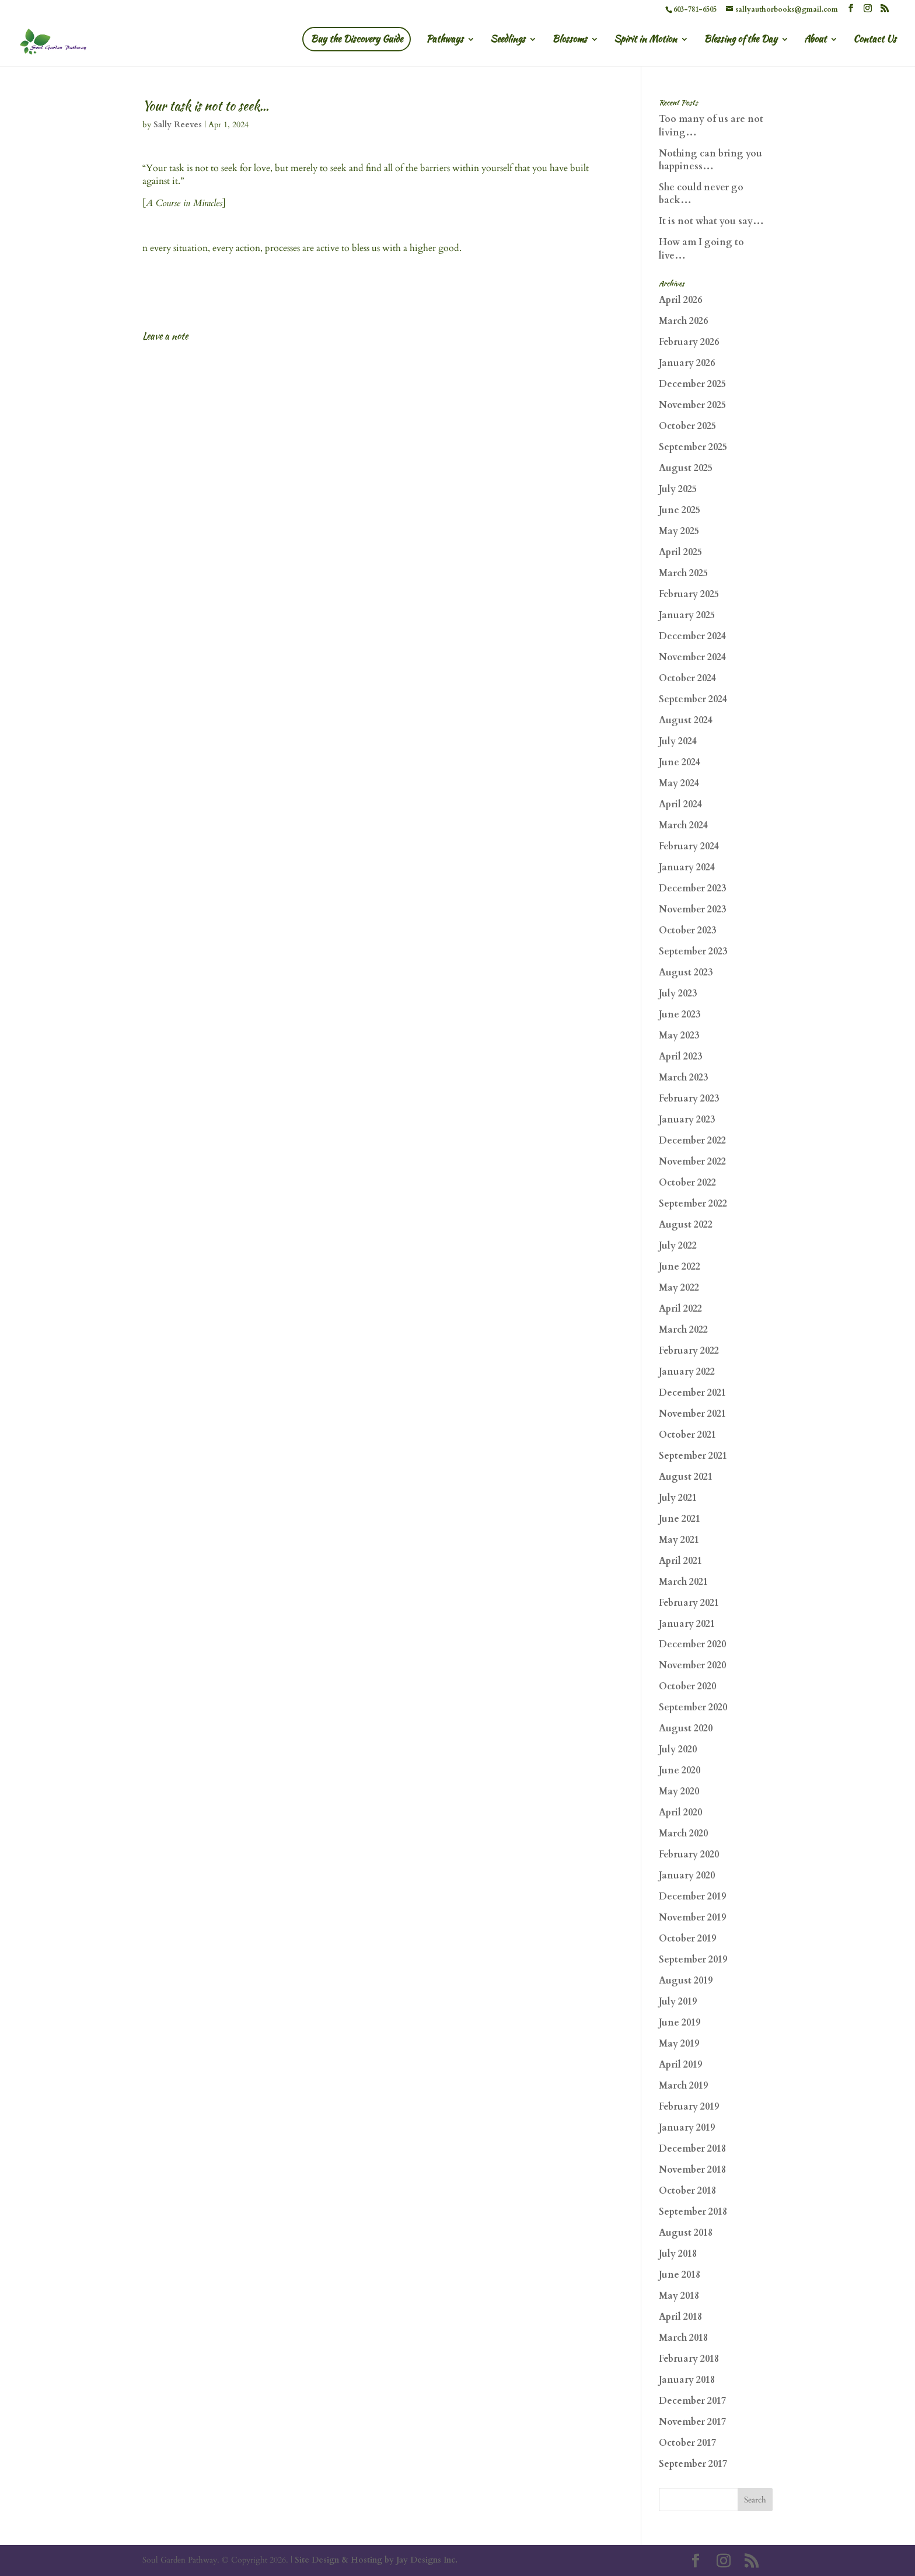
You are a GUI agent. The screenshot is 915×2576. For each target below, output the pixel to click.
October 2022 (687, 1182)
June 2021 (679, 1518)
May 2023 (679, 1035)
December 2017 (692, 2400)
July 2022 (678, 1245)
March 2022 (683, 1329)
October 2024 (687, 678)
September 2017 (693, 2464)
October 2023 (687, 930)
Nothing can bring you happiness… (710, 160)
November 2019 (692, 1917)
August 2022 (686, 1224)
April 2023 (680, 1056)
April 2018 (680, 2316)
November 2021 (692, 1413)
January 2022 (687, 1371)
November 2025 (692, 405)
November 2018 (692, 2169)
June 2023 (679, 1014)
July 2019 (678, 2001)
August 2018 (686, 2232)
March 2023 (683, 1077)
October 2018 (687, 2190)
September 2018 (693, 2211)
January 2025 (687, 615)
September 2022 (693, 1203)
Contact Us (874, 40)
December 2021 (692, 1392)
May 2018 (679, 2295)
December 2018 (692, 2148)
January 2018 (687, 2379)
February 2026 (689, 342)
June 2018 (679, 2274)
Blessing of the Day (740, 40)
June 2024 (679, 762)
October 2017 (687, 2442)
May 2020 (679, 1791)
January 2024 (687, 867)
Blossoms (569, 40)
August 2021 (686, 1476)
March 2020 (683, 1833)
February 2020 (689, 1854)
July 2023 (678, 993)
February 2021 (689, 1603)
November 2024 (692, 657)
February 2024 (689, 846)
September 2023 (693, 951)
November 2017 (692, 2421)
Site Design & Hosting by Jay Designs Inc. (376, 2559)
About (815, 40)
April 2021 (680, 1560)
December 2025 (692, 384)
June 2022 (679, 1266)
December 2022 (692, 1140)
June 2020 (679, 1770)
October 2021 (687, 1434)
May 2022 (679, 1287)
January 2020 (687, 1875)
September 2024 (693, 699)
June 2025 (679, 510)
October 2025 (687, 426)
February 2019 (689, 2106)
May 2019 (679, 2043)
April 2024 (680, 804)
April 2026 (680, 300)
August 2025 (686, 468)
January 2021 (687, 1624)
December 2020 (692, 1644)
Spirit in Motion (645, 40)
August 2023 (686, 972)
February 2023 (689, 1098)
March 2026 (683, 321)
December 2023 (692, 888)
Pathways (444, 40)
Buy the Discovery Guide (356, 39)
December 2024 (692, 636)
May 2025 (679, 531)
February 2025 (689, 594)
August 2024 (686, 720)
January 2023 (687, 1119)
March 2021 (683, 1581)
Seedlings (507, 40)
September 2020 (693, 1707)
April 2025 (680, 552)
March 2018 (683, 2337)
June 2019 (679, 2022)
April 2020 (680, 1812)
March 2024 (683, 825)
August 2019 (686, 1980)
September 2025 (693, 447)
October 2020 (687, 1686)
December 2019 (692, 1896)
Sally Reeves (177, 124)
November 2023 (692, 909)
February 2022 (689, 1350)
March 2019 (683, 2085)
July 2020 (678, 1749)
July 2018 (678, 2253)
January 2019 (687, 2127)
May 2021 (679, 1539)
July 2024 (678, 741)
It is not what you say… (711, 221)
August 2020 (686, 1728)
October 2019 (687, 1938)
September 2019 (693, 1959)
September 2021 (693, 1455)
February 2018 (689, 2358)
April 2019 (680, 2064)
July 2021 (678, 1497)
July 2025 (678, 489)
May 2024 (679, 783)
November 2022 (692, 1161)
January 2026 (687, 363)
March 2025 (683, 573)
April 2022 (680, 1308)
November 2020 (692, 1665)
